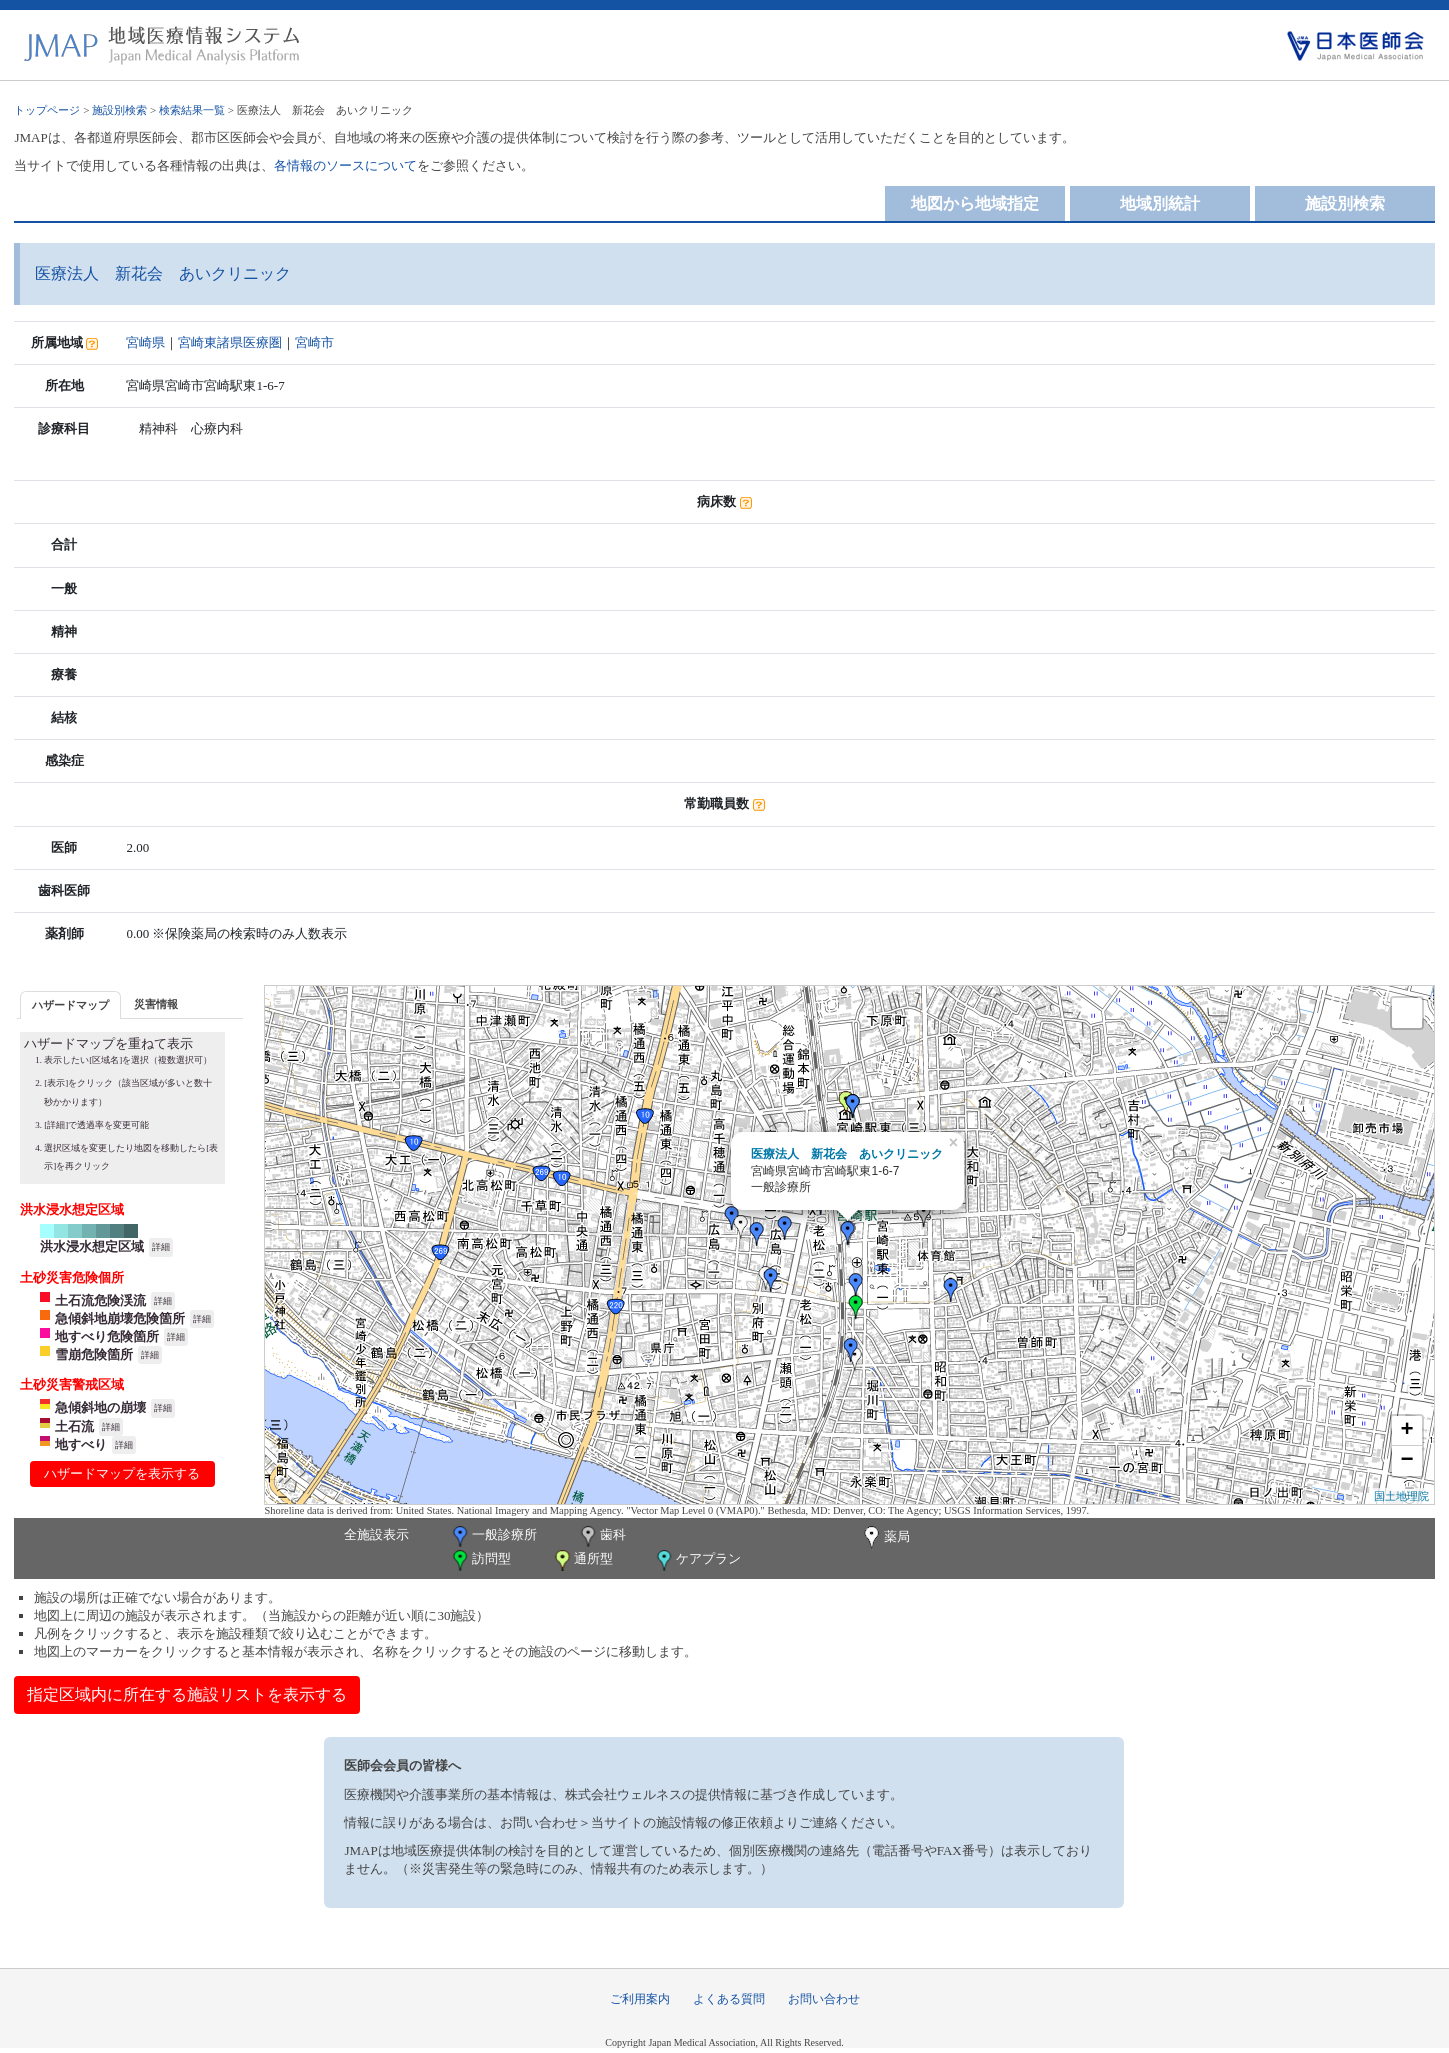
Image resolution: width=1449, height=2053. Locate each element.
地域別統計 (1160, 203)
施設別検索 (119, 110)
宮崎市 (314, 342)
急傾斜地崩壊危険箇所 (120, 1318)
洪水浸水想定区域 (92, 1246)
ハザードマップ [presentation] (70, 1005)
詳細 (161, 1247)
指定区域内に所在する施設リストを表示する (187, 1694)
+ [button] (1406, 1431)
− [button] (1406, 1461)
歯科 (601, 1536)
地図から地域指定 (975, 203)
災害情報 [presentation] (156, 1004)
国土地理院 (1401, 1496)
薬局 (885, 1538)
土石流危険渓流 (100, 1300)
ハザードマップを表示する (122, 1473)
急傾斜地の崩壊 (100, 1407)
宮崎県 (145, 342)
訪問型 (480, 1560)
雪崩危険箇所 (94, 1354)
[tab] (70, 1004)
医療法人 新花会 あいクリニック (847, 1154)
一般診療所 (493, 1536)
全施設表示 (376, 1534)
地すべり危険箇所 (107, 1336)
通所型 (582, 1560)
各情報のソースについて (345, 165)
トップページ (47, 110)
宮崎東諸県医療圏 (230, 342)
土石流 (74, 1426)
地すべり (81, 1444)
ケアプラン (697, 1560)
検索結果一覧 (192, 110)
